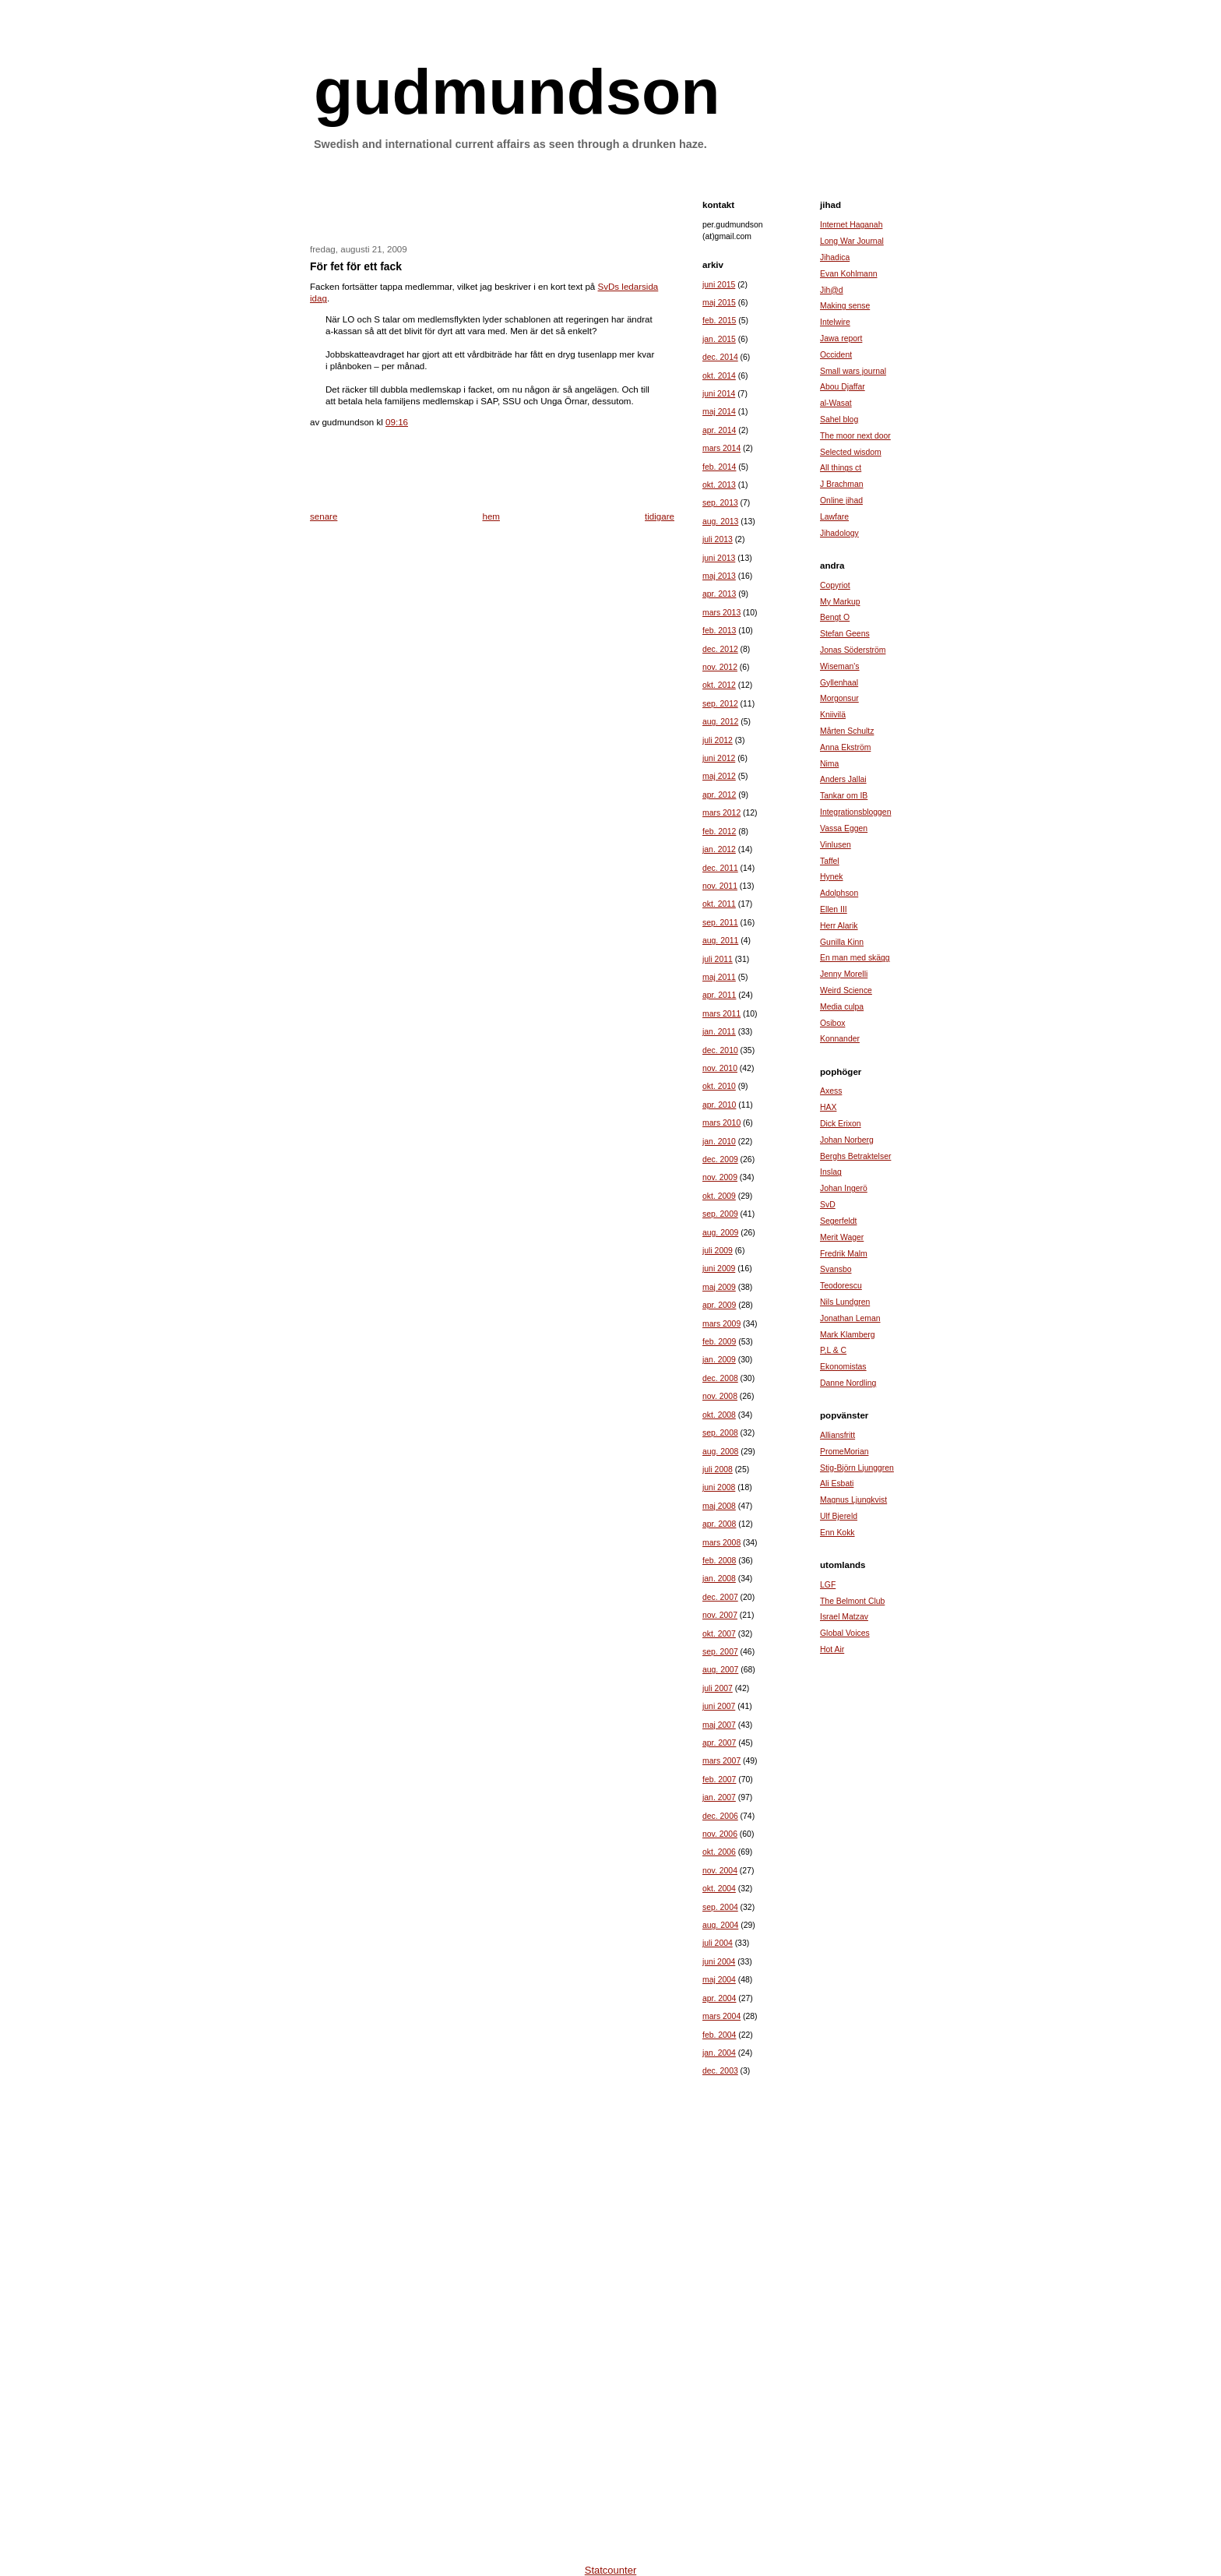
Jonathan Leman (850, 1318)
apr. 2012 (719, 795)
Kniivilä (833, 714)
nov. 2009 (719, 1177)
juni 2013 (718, 558)
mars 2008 (721, 1542)
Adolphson (839, 893)
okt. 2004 (719, 1888)
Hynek (831, 876)
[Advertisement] (492, 206)
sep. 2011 (720, 922)
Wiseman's (840, 666)
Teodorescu (841, 1285)
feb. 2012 (719, 831)
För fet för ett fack (356, 266)
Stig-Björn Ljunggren (857, 1468)
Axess (831, 1091)
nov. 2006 (719, 1834)
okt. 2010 (719, 1086)
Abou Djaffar (842, 386)
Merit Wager (842, 1237)
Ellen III (833, 909)
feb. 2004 (719, 2035)
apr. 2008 (719, 1524)
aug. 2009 (720, 1232)
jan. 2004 (719, 2053)
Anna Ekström (845, 747)
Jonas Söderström (852, 650)
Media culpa (842, 1007)
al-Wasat (836, 403)
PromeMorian (844, 1451)
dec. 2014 (720, 357)
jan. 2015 (719, 339)
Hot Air (832, 1649)
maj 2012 (719, 776)
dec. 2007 (720, 1597)
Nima (829, 763)
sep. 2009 (720, 1214)
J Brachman (842, 484)
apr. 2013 (719, 594)
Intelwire (835, 322)
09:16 (396, 422)
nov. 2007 (719, 1615)
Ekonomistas (843, 1366)
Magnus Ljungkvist (853, 1500)
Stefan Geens (845, 633)
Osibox (832, 1023)
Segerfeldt (838, 1221)
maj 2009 (719, 1287)
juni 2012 (718, 758)
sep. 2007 (720, 1651)
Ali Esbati (836, 1483)
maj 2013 (719, 576)
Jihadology (839, 533)
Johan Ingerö (843, 1188)
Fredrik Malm (843, 1253)
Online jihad (841, 500)
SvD (828, 1204)
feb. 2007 (719, 1779)
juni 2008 (718, 1487)
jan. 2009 (719, 1359)
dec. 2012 (720, 649)
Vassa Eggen (843, 828)
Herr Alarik (839, 926)
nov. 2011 (719, 886)
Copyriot (835, 585)
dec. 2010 (720, 1050)
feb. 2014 (719, 467)
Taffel (829, 861)
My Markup (840, 601)
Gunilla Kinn (842, 942)
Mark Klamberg (847, 1334)
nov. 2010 (719, 1068)
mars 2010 (721, 1123)
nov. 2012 (719, 667)
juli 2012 (717, 740)
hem (491, 516)
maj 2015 (719, 302)
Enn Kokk (837, 1532)
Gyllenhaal (839, 682)
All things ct (840, 467)
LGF (828, 1584)
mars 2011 (721, 1014)
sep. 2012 (720, 704)
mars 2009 (721, 1324)
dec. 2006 (720, 1816)
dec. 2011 (720, 868)
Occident (836, 355)
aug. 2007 (720, 1669)
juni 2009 (718, 1268)
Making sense (845, 305)
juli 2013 (717, 539)
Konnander (840, 1038)
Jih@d (831, 290)
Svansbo (836, 1269)
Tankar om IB (843, 795)
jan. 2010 (719, 1141)
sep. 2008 (720, 1433)
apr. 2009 (719, 1305)
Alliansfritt (837, 1435)
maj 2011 (719, 977)
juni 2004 (718, 1962)
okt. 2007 (719, 1634)
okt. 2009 (719, 1196)
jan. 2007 (719, 1797)
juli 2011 (717, 959)
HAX (828, 1107)
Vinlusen (835, 844)
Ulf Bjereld (838, 1516)
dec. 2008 (720, 1378)
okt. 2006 (719, 1852)
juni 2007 (718, 1706)
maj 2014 (719, 411)
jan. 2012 (719, 849)
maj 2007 (719, 1725)
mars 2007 (721, 1761)
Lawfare (834, 517)
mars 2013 (721, 612)
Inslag (831, 1172)
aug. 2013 (720, 521)
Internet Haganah (851, 224)
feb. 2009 (719, 1341)
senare (323, 516)
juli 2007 (717, 1688)
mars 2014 (721, 448)
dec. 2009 (720, 1159)
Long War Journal (852, 241)
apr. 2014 (719, 430)
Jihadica (835, 257)
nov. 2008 (719, 1396)
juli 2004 (717, 1943)
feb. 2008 (719, 1560)
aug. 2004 (720, 1925)
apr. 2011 (719, 995)
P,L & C (833, 1350)
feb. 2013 (719, 630)
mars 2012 (721, 813)
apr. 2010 (719, 1105)
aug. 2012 (720, 721)
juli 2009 (717, 1250)
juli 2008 (717, 1469)
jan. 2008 (719, 1578)
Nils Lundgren (845, 1302)
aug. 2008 (720, 1451)
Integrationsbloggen (855, 812)
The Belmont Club (852, 1601)
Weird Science (846, 990)
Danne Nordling (848, 1383)
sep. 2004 (720, 1907)
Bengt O (835, 617)
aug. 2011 (720, 940)
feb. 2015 (719, 320)
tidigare (659, 516)
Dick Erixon (840, 1123)
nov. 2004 (719, 1870)
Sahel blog (839, 419)
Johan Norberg (847, 1140)
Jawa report (841, 338)
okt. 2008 (719, 1415)
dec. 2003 (720, 2071)
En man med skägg (855, 957)
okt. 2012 (719, 685)
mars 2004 (721, 2016)
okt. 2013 (719, 485)
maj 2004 (719, 1979)
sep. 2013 (720, 503)
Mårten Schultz (847, 731)
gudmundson (517, 91)
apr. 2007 (719, 1743)
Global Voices (845, 1633)
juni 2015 (718, 284)
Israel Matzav (844, 1616)
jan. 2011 (719, 1031)
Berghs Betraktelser (855, 1156)
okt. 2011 (719, 904)
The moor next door (855, 436)
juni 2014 (718, 393)
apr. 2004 (719, 1998)
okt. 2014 (719, 376)
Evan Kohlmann (848, 274)
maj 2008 (719, 1506)
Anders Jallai (843, 779)
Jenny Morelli (843, 974)
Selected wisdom (850, 452)
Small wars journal (853, 371)
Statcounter (611, 2570)
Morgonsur (839, 698)
